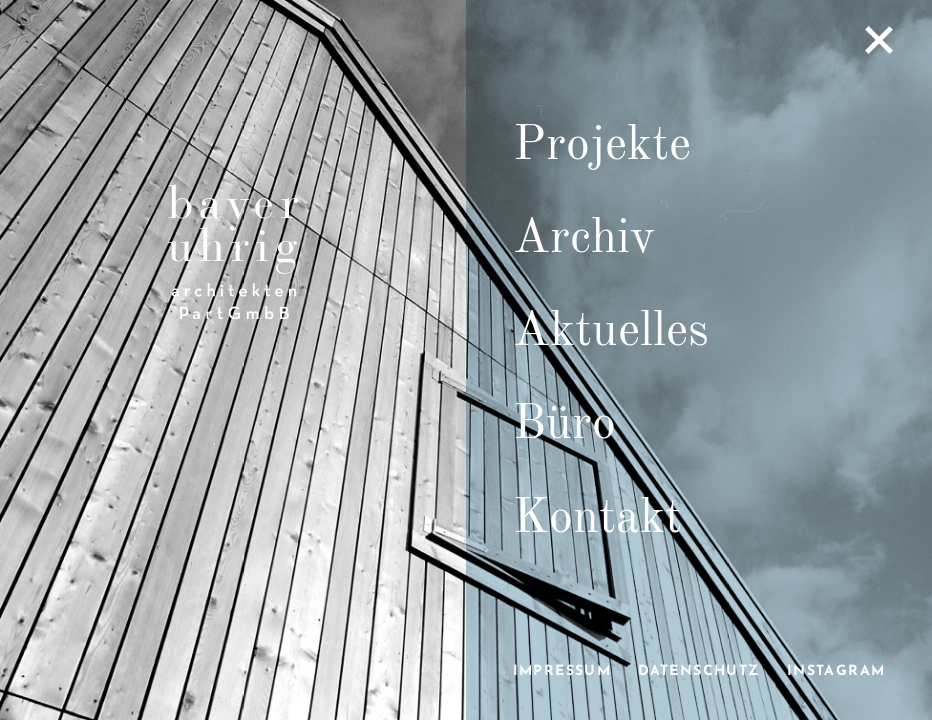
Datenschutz (699, 671)
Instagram (836, 671)
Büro (564, 425)
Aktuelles (611, 332)
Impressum (562, 671)
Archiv (584, 239)
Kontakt (597, 519)
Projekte (602, 146)
